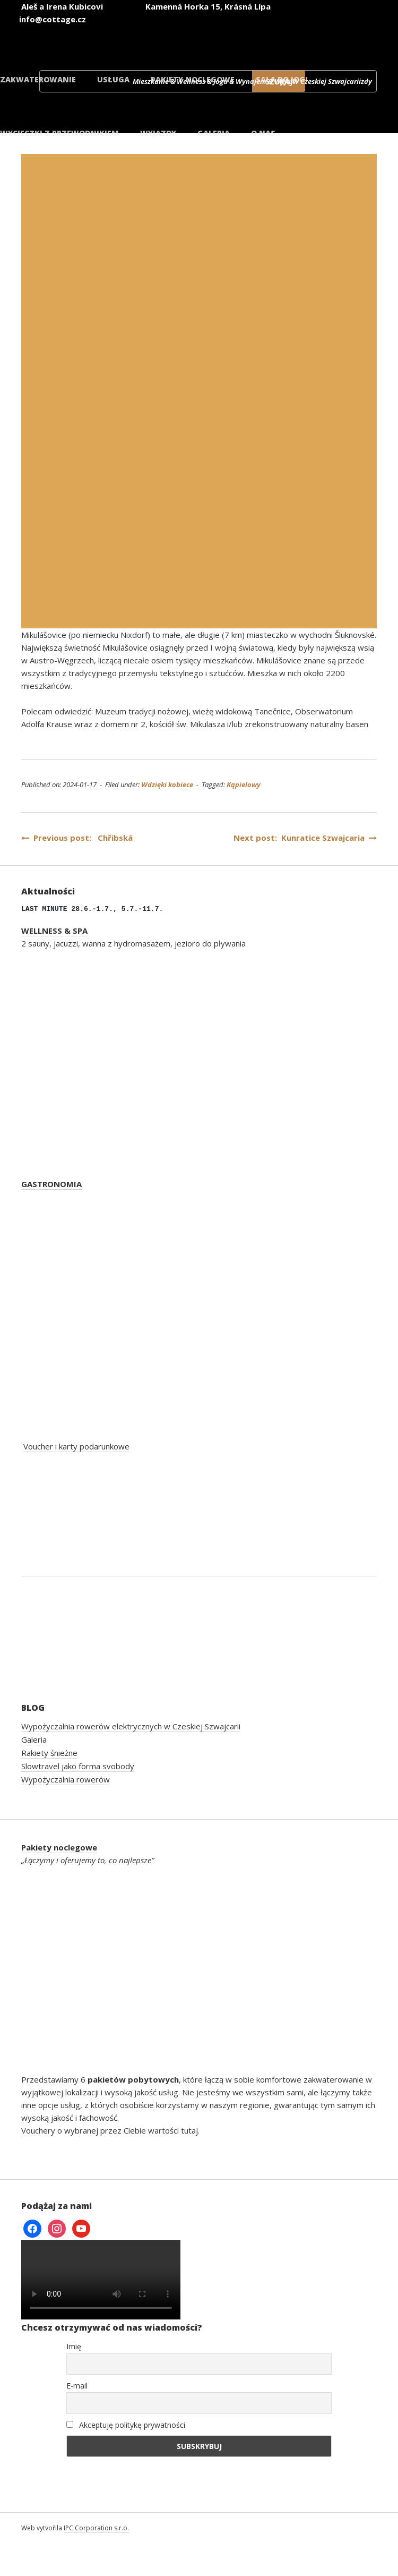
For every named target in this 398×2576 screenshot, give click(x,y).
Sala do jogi (282, 79)
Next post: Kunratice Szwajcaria (305, 837)
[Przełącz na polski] (277, 36)
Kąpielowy (244, 784)
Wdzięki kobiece (167, 784)
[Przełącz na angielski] (149, 36)
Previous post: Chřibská (77, 837)
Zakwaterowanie (38, 79)
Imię (73, 2346)
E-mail (77, 2386)
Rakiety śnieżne (49, 1752)
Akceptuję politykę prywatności (125, 2425)
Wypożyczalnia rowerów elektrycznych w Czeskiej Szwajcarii (130, 1726)
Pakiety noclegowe (193, 79)
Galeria (34, 1739)
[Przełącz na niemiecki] (213, 36)
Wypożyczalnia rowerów (65, 1779)
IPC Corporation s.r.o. (96, 2527)
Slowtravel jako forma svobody (77, 1766)
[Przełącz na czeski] (86, 36)
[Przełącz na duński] (341, 36)
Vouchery (38, 2130)
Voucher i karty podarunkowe (76, 1446)
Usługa (113, 79)
